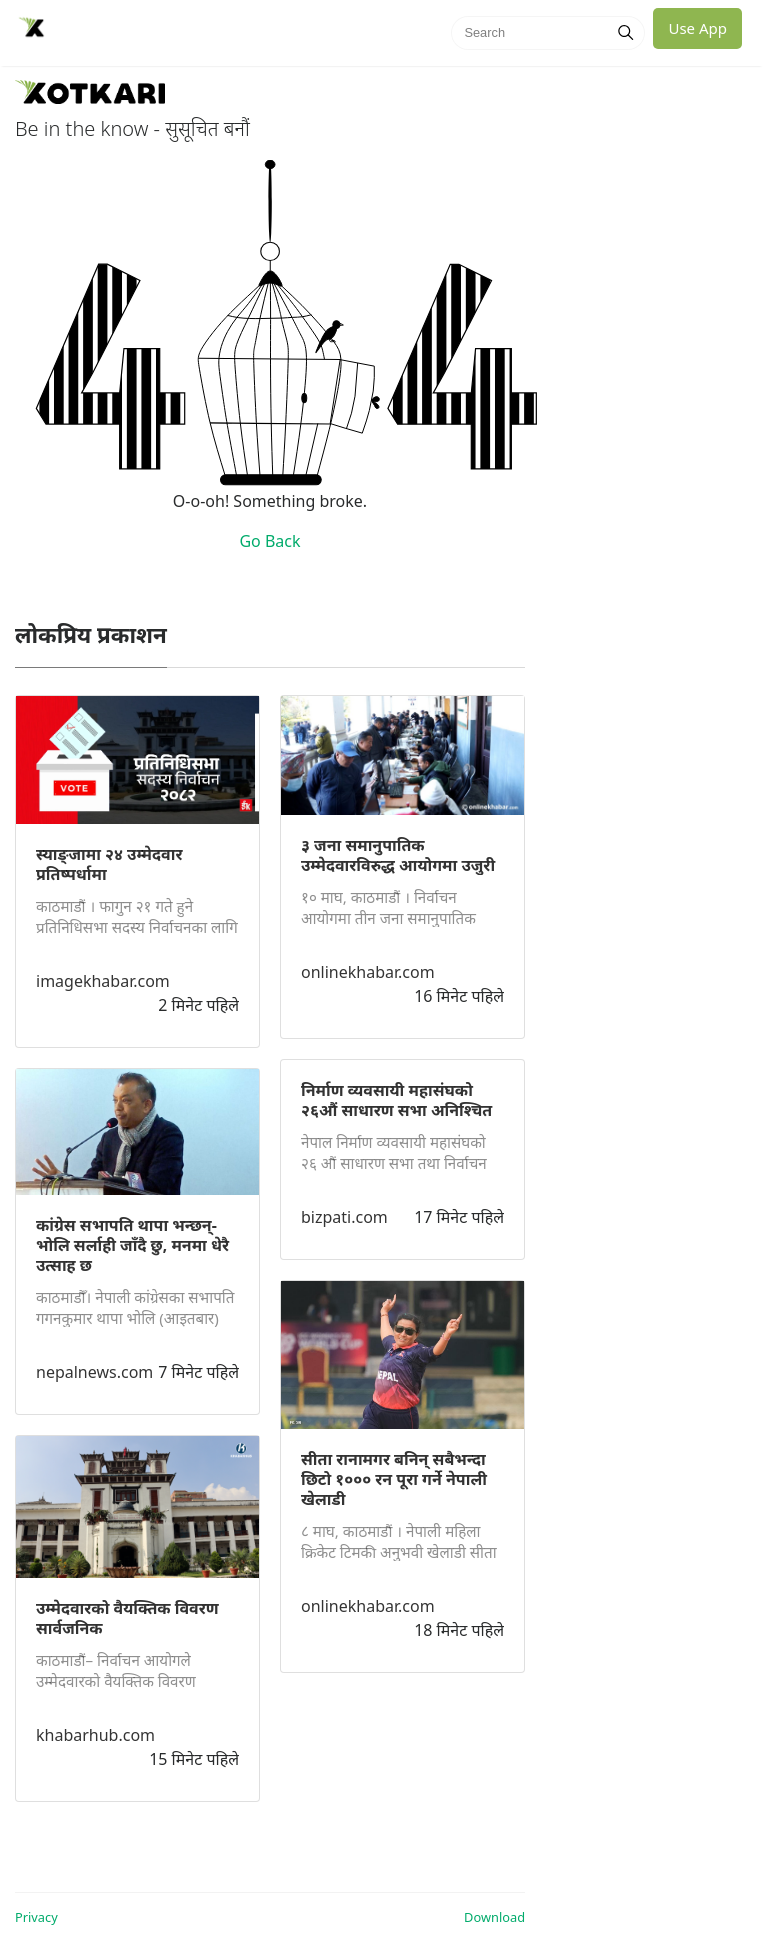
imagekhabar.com (103, 981)
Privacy (36, 1917)
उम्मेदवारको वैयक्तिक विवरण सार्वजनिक (127, 1618)
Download (494, 1917)
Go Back (269, 541)
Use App (697, 28)
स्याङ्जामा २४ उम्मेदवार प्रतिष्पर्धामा (109, 864)
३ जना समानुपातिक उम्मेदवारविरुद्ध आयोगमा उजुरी (398, 855)
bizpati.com (344, 1217)
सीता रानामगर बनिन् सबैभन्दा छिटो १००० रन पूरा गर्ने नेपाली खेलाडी (394, 1479)
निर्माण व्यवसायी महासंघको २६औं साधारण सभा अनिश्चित (396, 1100)
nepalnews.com (94, 1372)
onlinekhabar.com (368, 972)
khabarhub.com (95, 1735)
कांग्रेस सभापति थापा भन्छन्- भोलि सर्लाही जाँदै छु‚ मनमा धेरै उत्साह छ (132, 1245)
